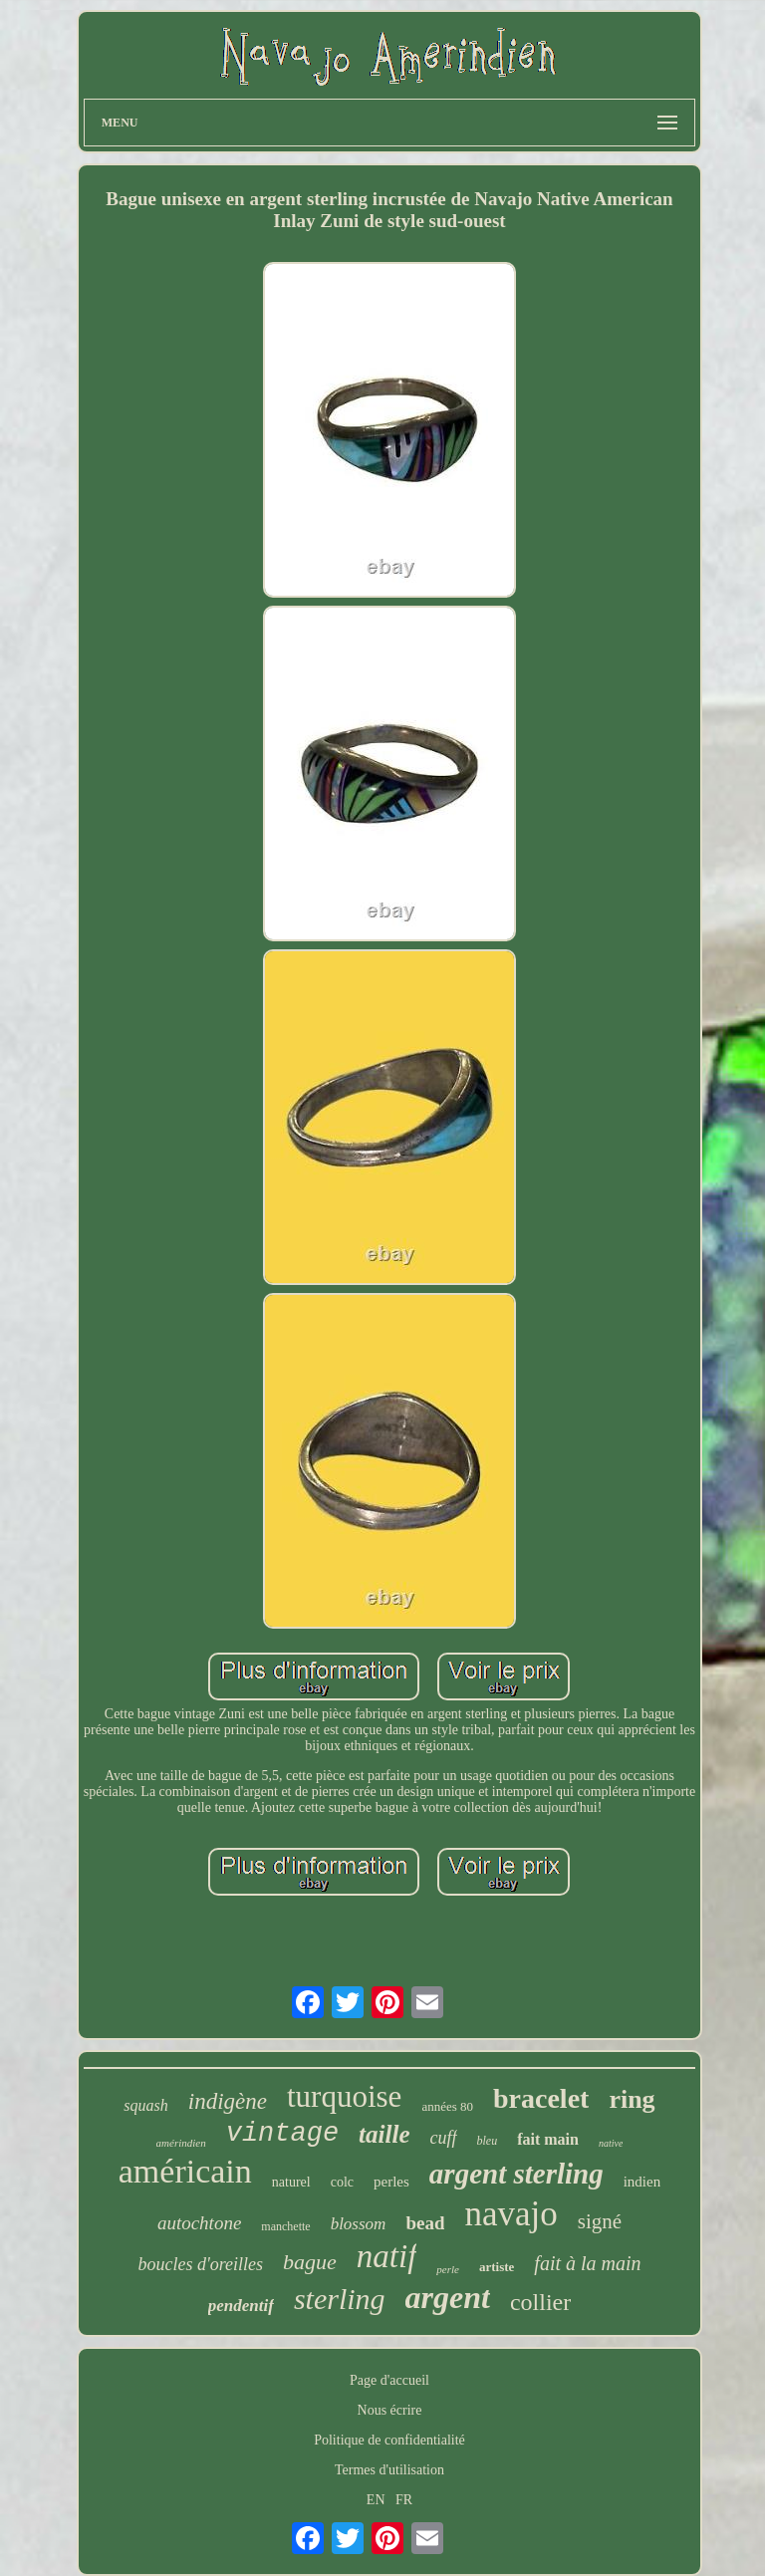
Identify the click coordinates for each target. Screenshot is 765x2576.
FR (403, 2499)
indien (642, 2182)
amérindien (181, 2143)
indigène (227, 2101)
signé (600, 2221)
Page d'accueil (389, 2380)
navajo (510, 2213)
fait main (548, 2139)
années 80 (447, 2106)
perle (447, 2269)
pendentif (241, 2305)
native (611, 2143)
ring (631, 2099)
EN (376, 2499)
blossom (358, 2223)
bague (310, 2261)
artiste (496, 2266)
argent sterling (516, 2174)
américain (185, 2171)
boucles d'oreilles (200, 2264)
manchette (285, 2226)
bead (424, 2222)
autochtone (199, 2222)
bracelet (541, 2098)
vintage (282, 2134)
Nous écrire (390, 2410)
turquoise (344, 2096)
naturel (291, 2182)
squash (145, 2105)
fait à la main (587, 2263)
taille (384, 2134)
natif (387, 2256)
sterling (339, 2298)
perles (391, 2182)
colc (342, 2182)
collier (540, 2302)
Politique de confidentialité (389, 2440)
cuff (443, 2138)
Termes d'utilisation (389, 2469)
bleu (487, 2141)
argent (447, 2297)
